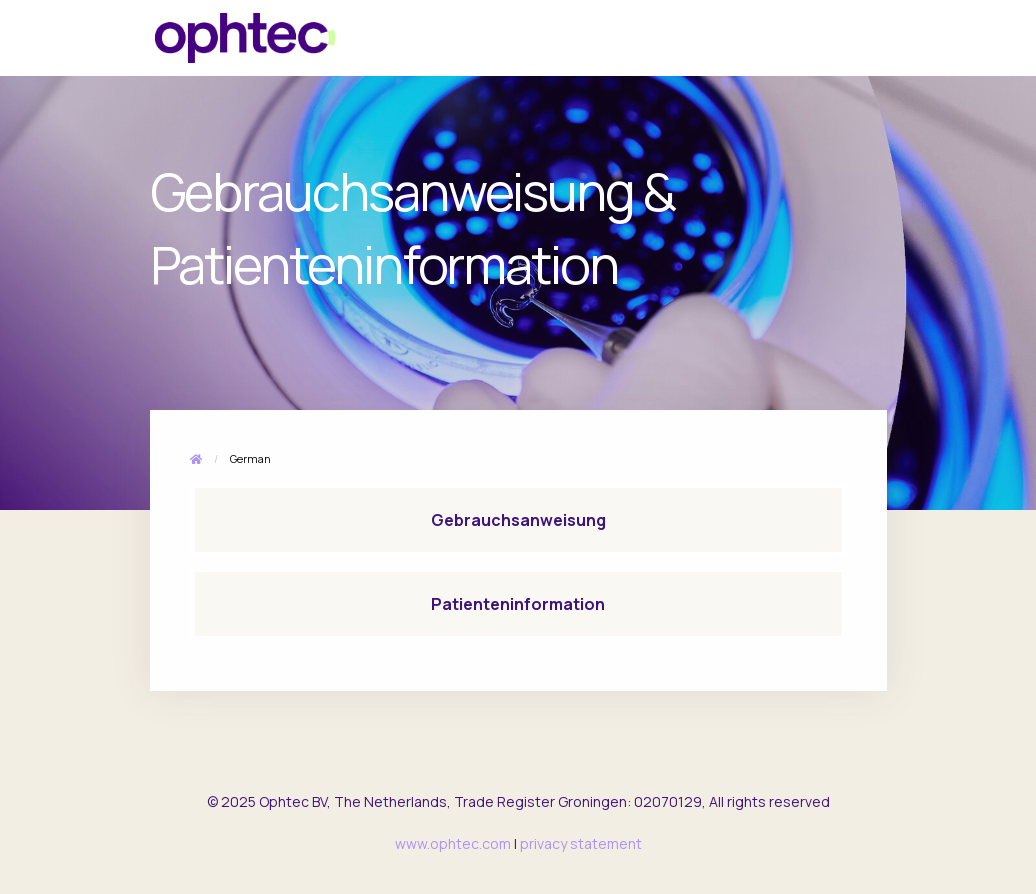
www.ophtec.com (453, 843)
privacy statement (581, 843)
